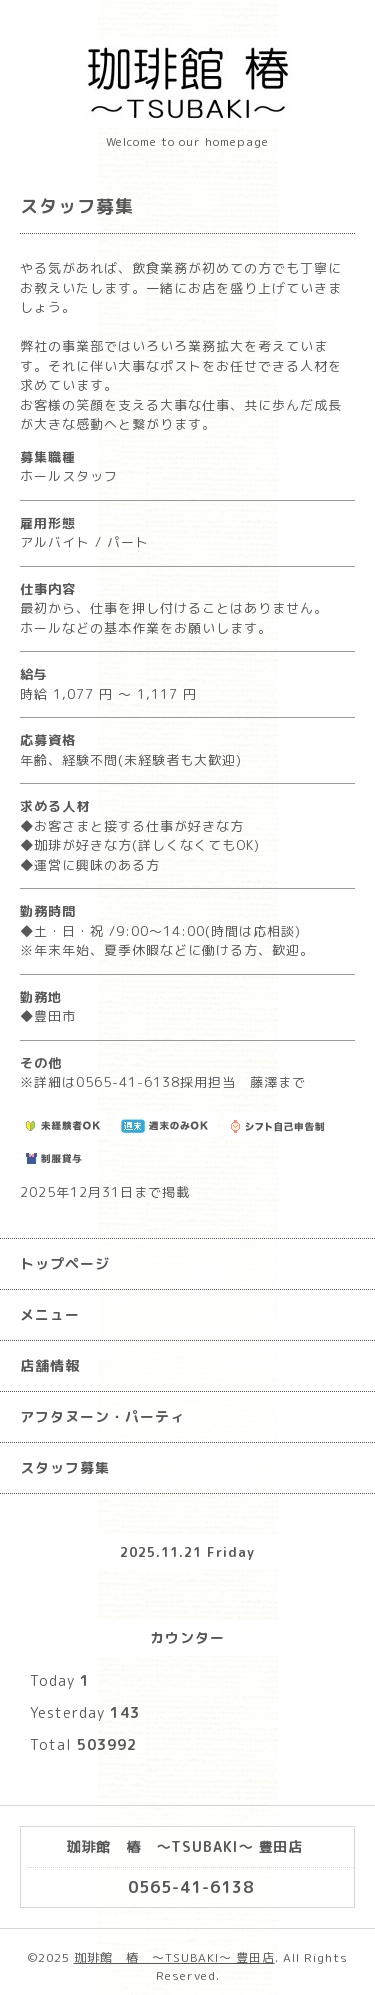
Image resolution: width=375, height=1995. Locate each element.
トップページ (65, 1263)
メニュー (50, 1314)
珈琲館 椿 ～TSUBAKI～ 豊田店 (174, 1957)
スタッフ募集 (65, 1467)
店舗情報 (50, 1365)
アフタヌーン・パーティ (102, 1416)
